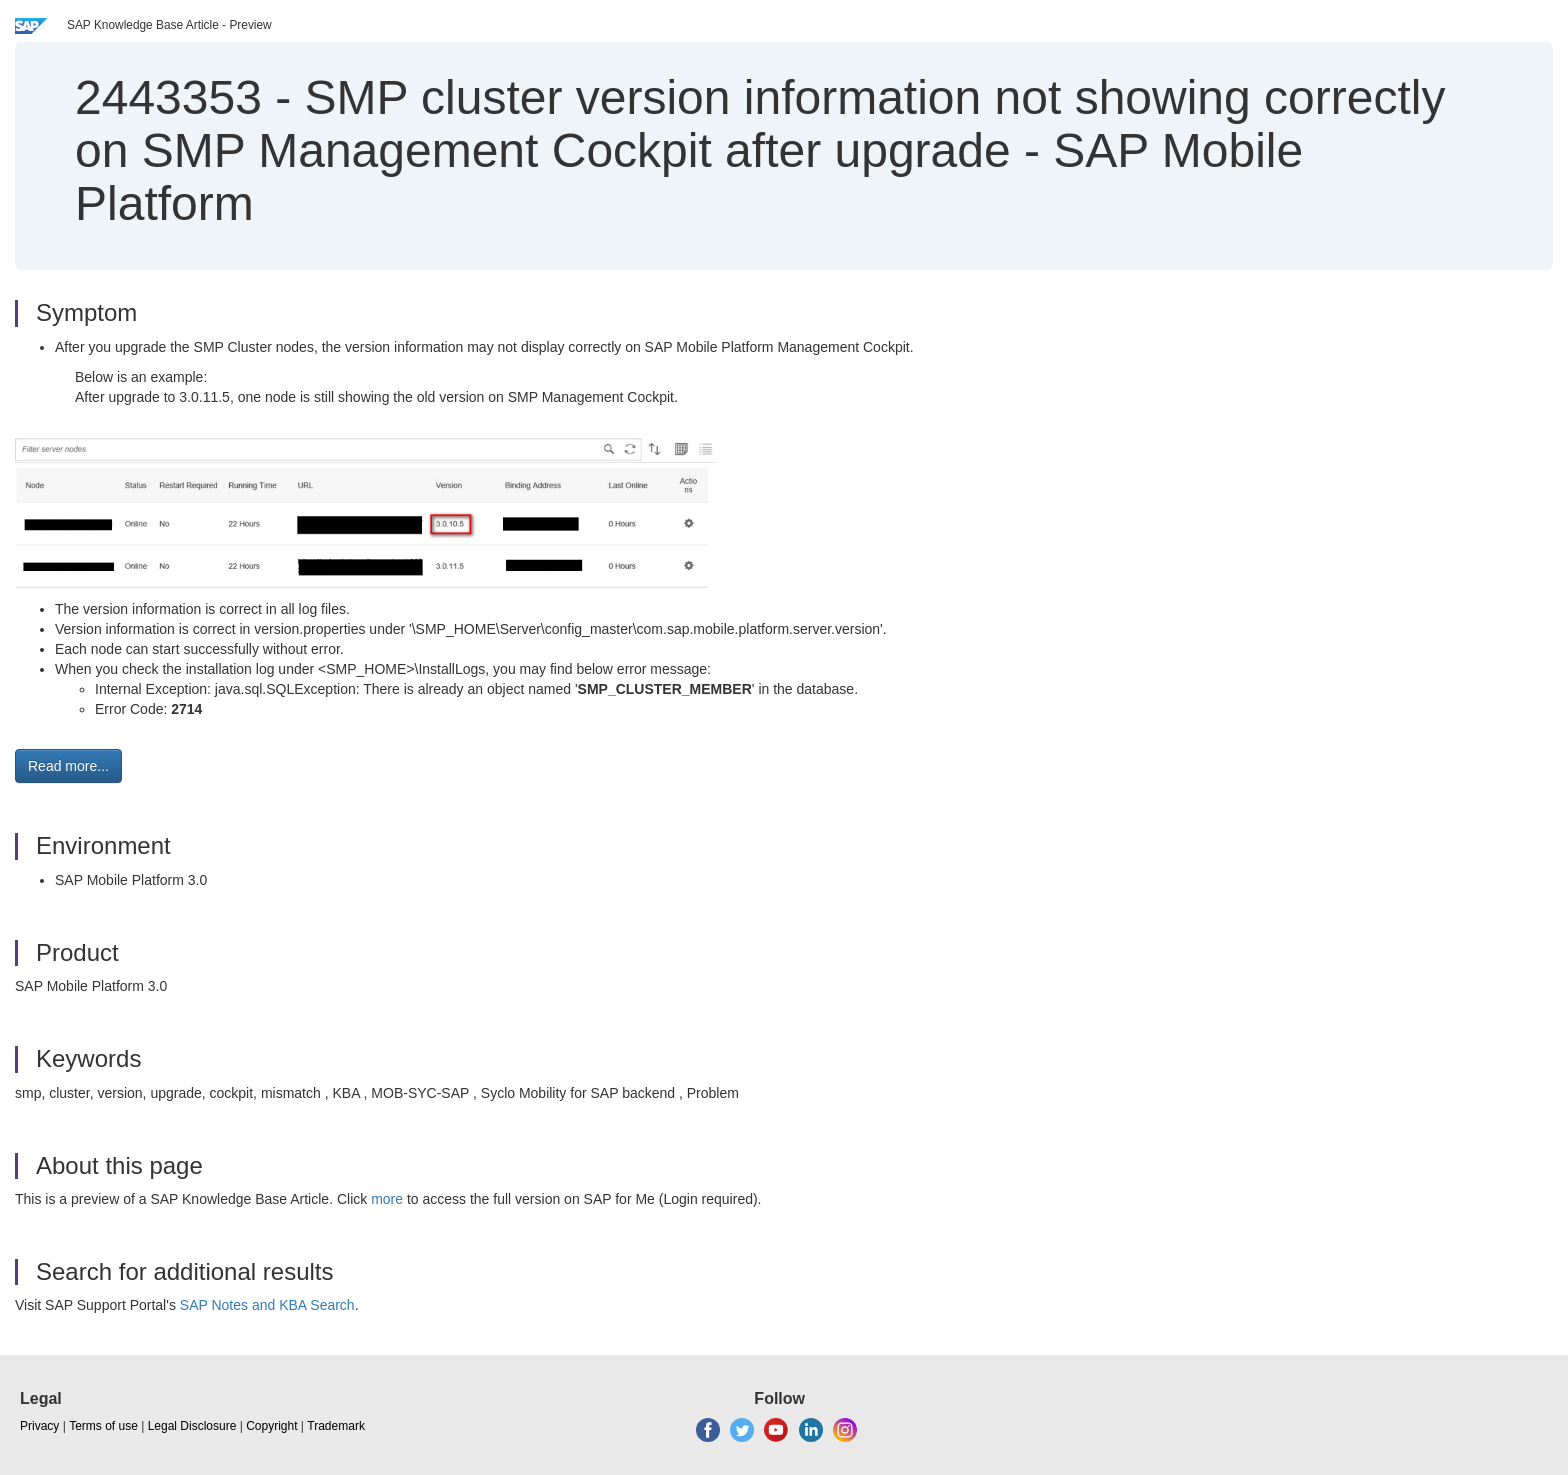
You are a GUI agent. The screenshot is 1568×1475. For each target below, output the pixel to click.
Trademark (336, 1426)
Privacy (39, 1426)
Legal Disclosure (192, 1426)
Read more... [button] (68, 766)
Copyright (271, 1426)
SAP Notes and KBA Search (267, 1305)
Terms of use (103, 1426)
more (387, 1199)
